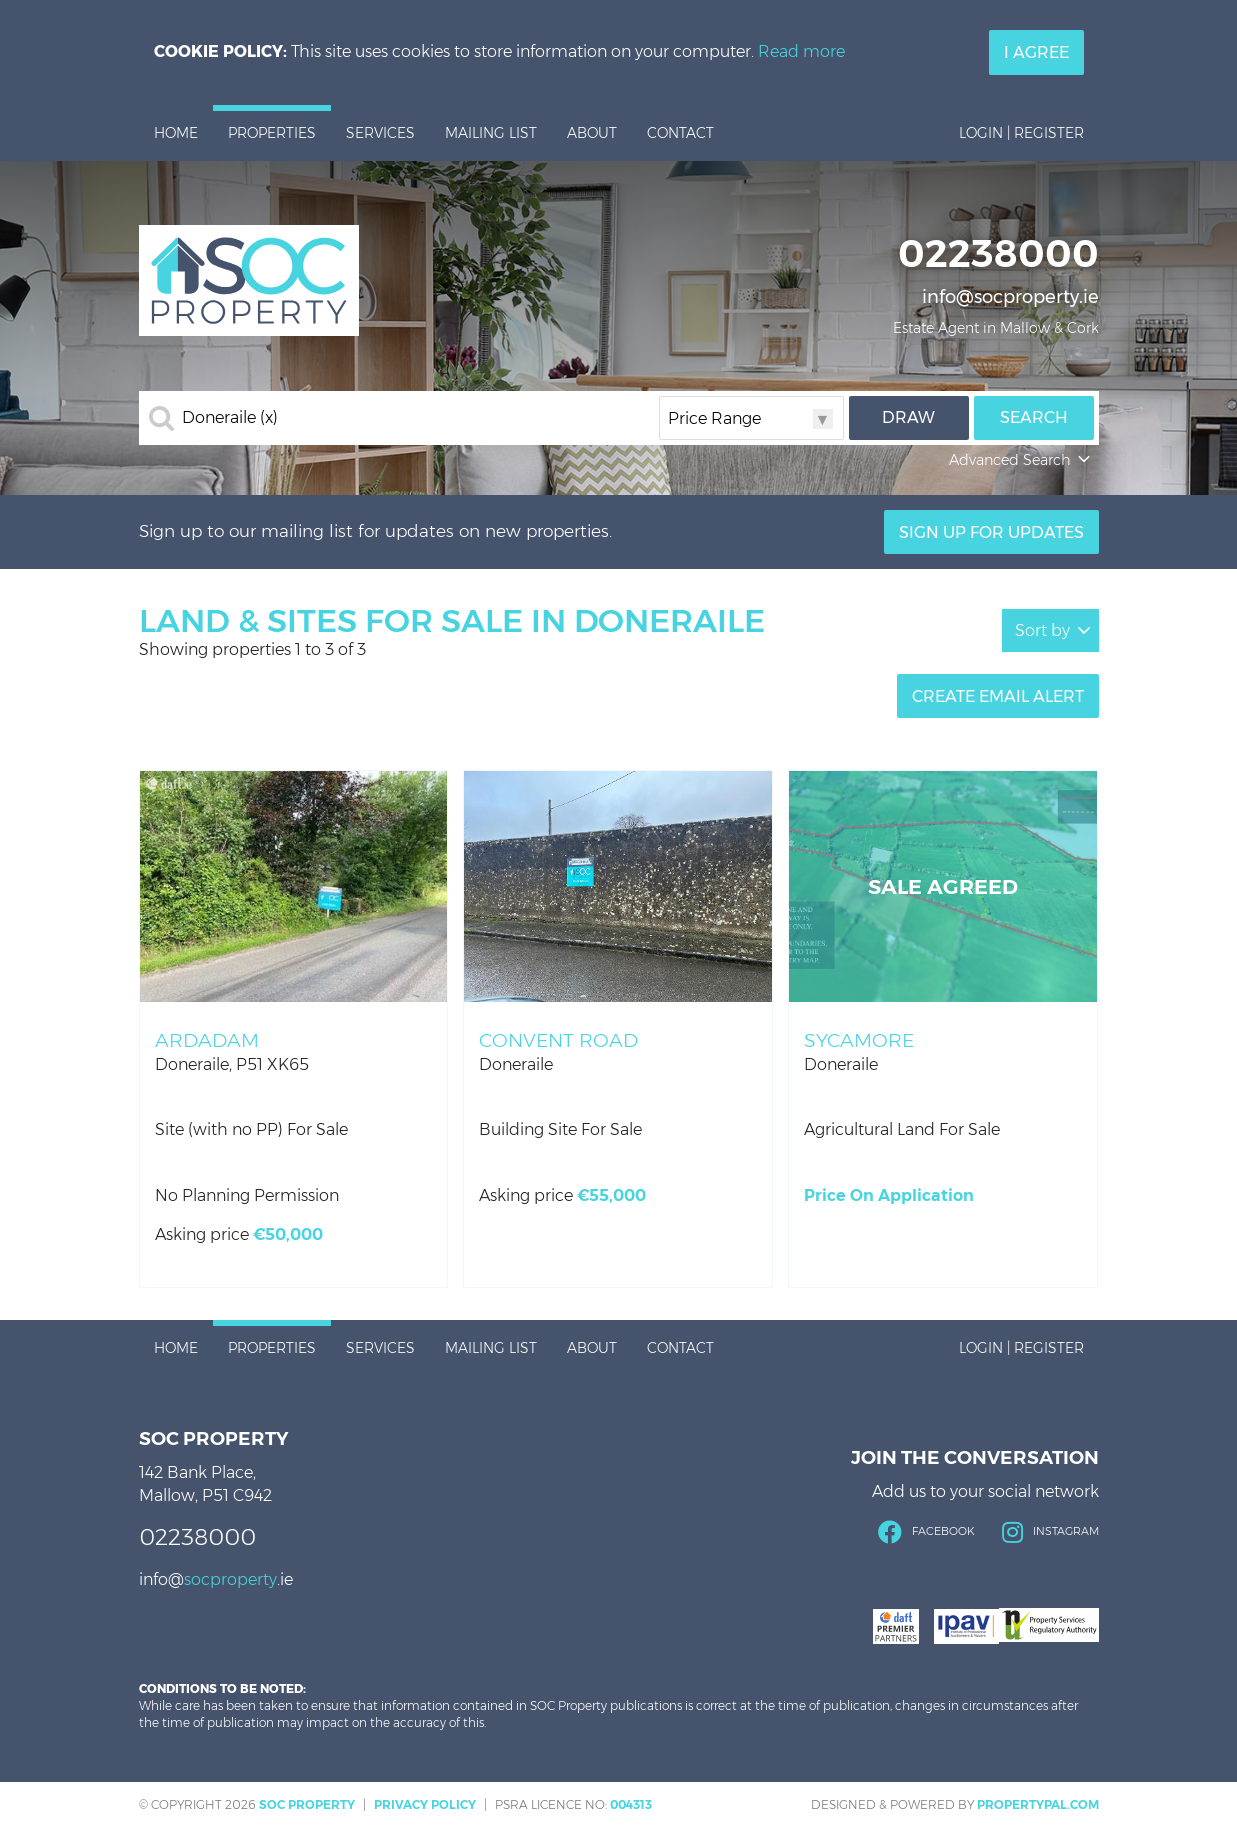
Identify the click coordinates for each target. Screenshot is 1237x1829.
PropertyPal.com (1038, 1804)
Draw (908, 417)
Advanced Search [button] (1021, 460)
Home (176, 133)
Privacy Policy (425, 1804)
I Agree (1036, 52)
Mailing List (491, 133)
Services (380, 133)
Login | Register (1021, 133)
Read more (801, 51)
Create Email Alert (998, 696)
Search (1034, 417)
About (592, 133)
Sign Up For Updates (991, 532)
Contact (680, 133)
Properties (272, 133)
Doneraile (230, 418)
